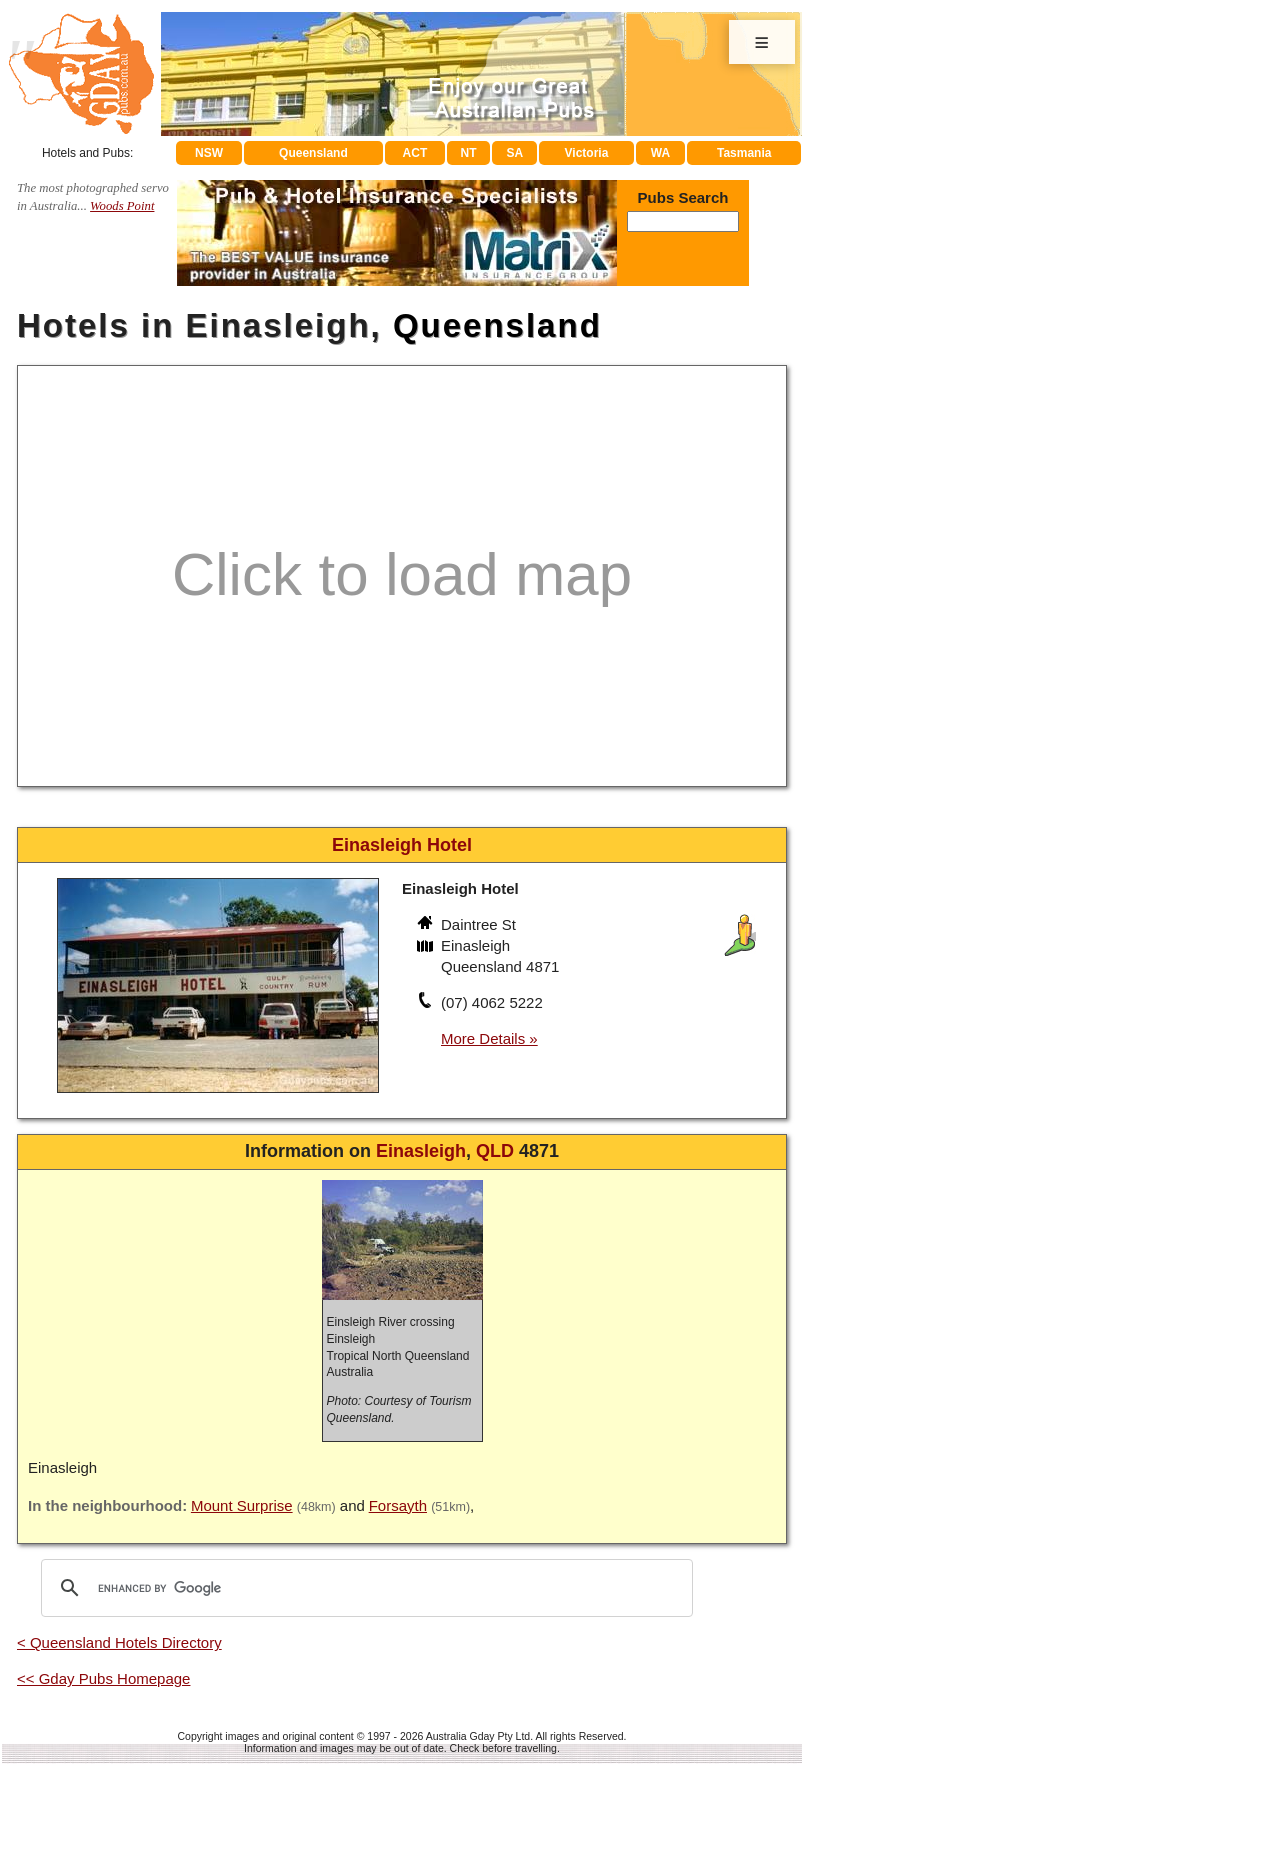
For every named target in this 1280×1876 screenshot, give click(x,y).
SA (515, 153)
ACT (415, 153)
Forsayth (398, 1505)
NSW (209, 153)
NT (468, 153)
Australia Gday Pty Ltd (478, 1736)
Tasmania (744, 153)
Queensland (313, 153)
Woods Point (122, 206)
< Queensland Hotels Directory (119, 1642)
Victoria (587, 153)
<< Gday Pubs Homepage (103, 1678)
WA (660, 153)
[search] (364, 1588)
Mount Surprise (242, 1505)
